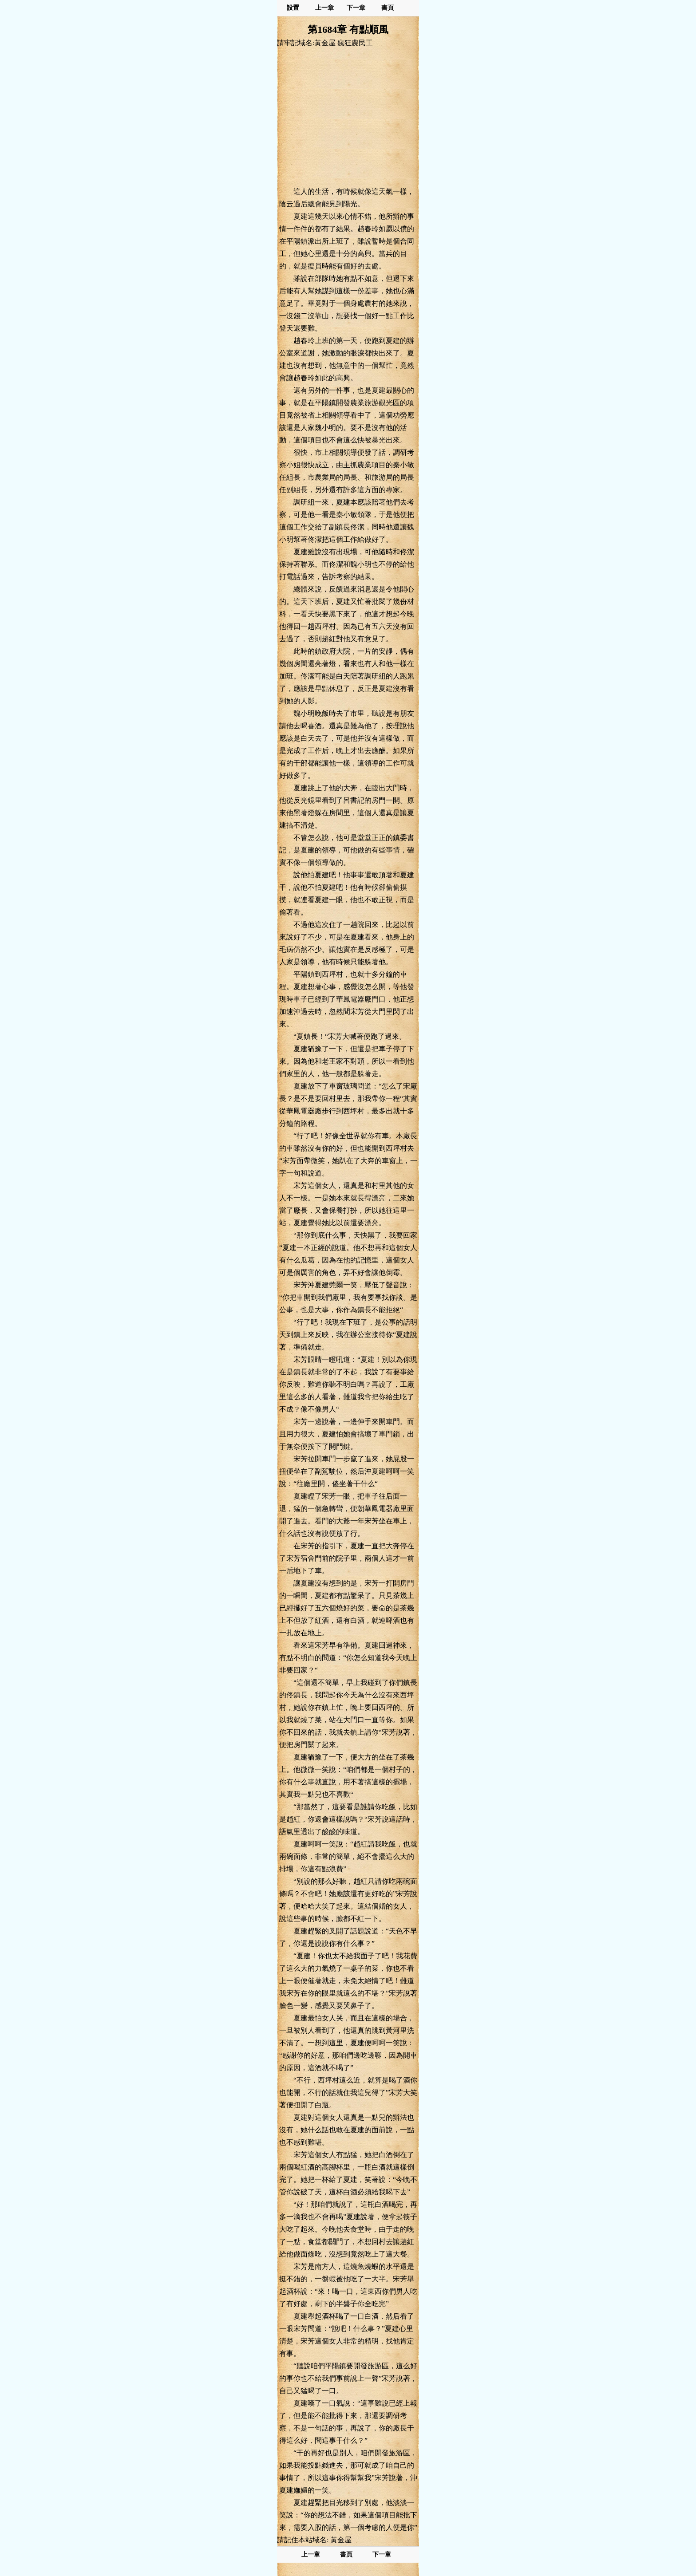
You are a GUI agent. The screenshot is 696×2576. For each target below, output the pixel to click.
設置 (293, 7)
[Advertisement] (348, 116)
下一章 (356, 7)
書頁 (387, 7)
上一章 (324, 7)
